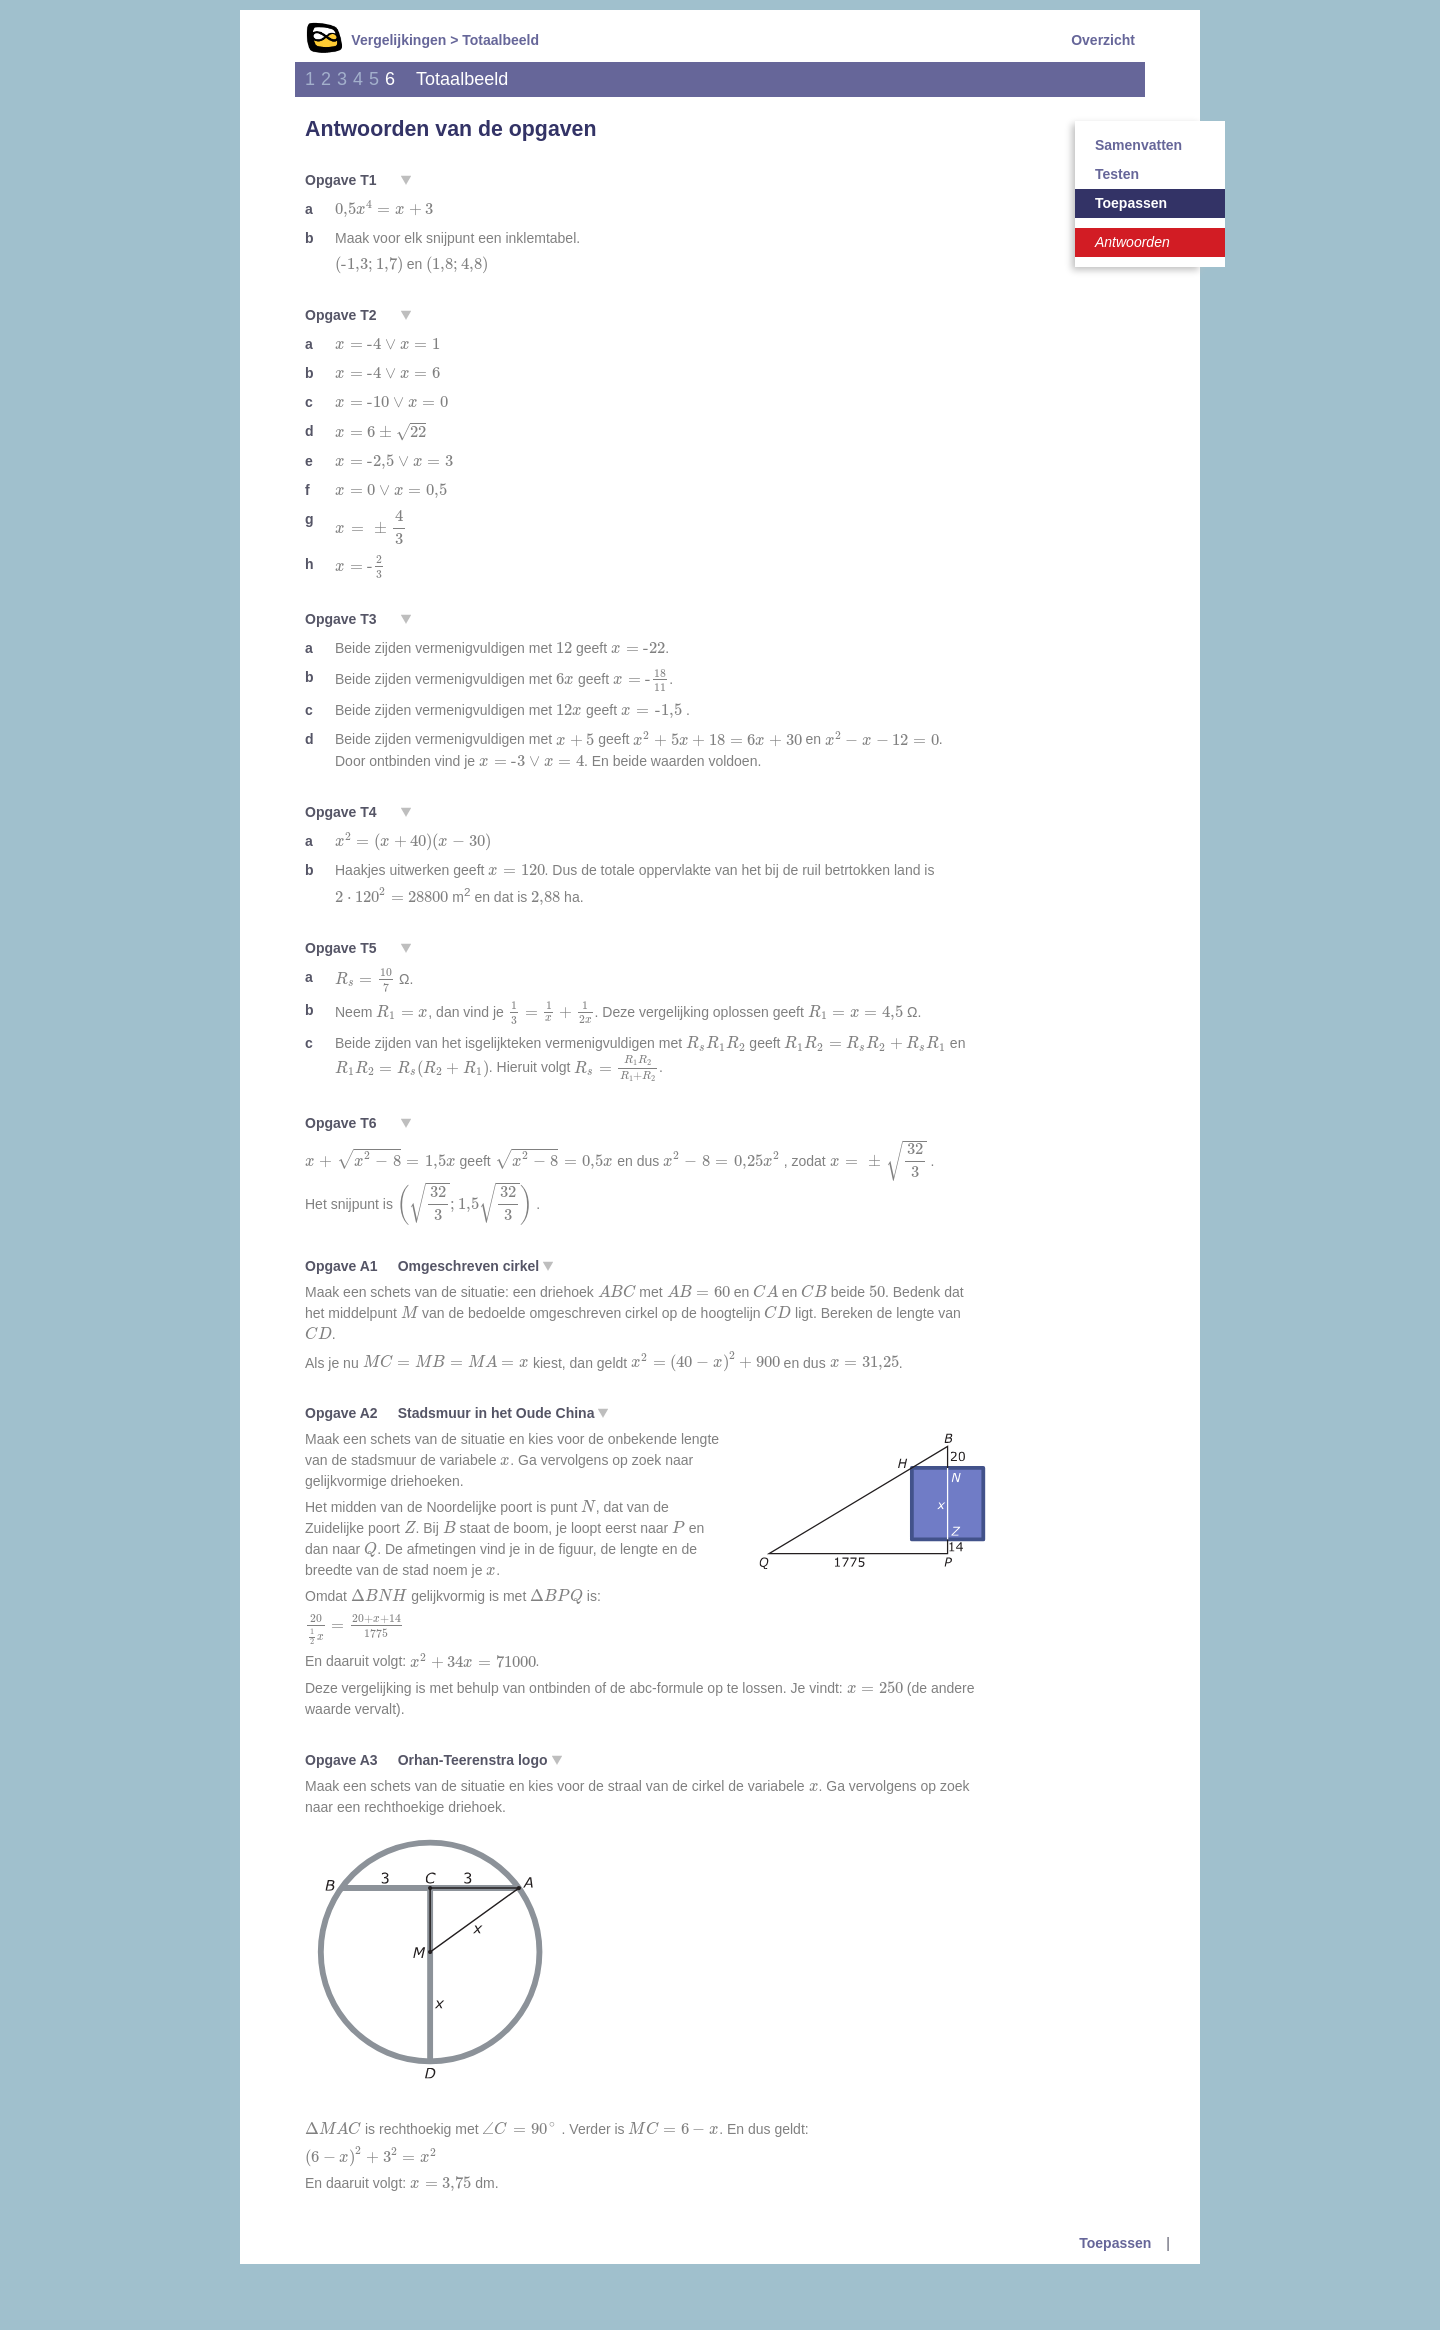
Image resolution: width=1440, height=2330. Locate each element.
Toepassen (1131, 203)
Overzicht (1103, 40)
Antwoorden (1132, 242)
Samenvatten (1138, 145)
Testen (1117, 174)
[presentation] (384, 209)
